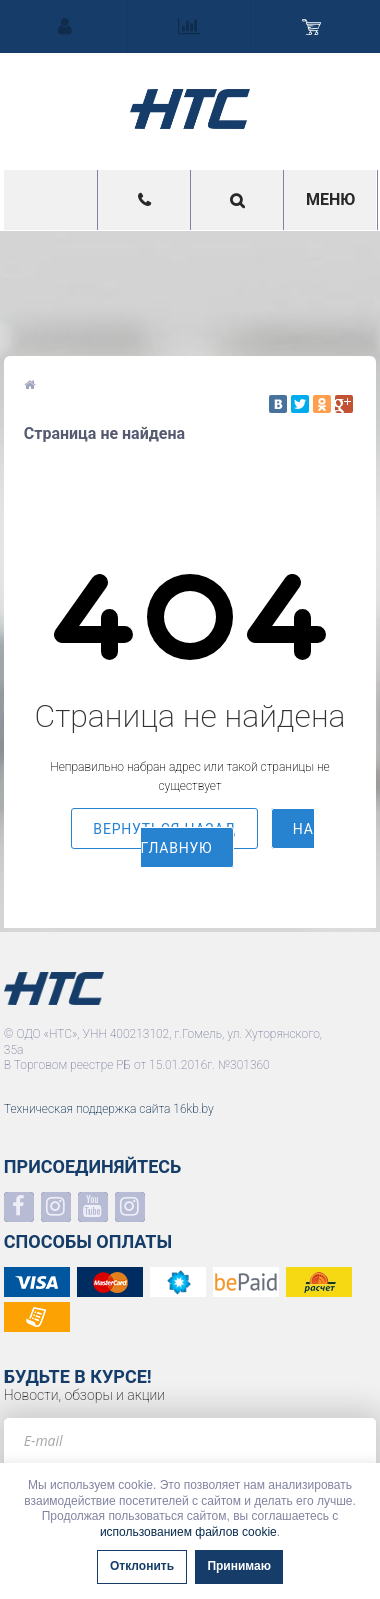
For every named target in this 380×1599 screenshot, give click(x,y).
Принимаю (239, 1566)
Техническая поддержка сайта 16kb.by (109, 1109)
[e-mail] (190, 1440)
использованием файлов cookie (188, 1532)
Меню (330, 199)
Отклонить (142, 1566)
